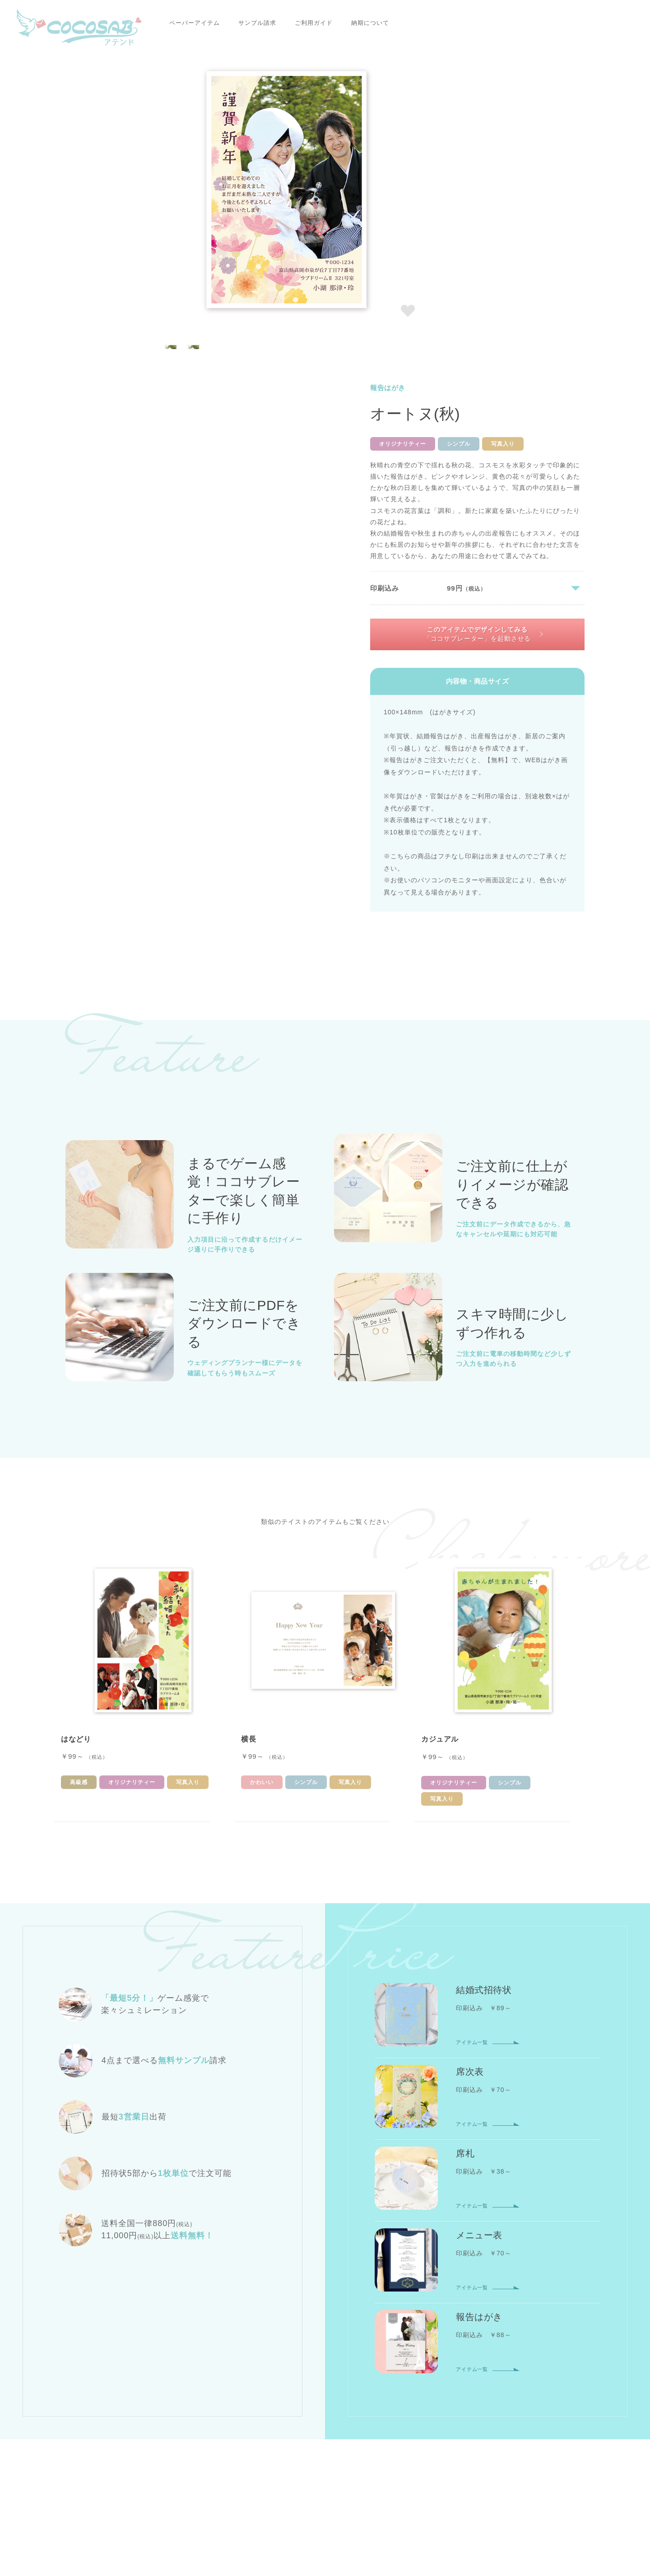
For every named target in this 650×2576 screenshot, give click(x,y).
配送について (443, 2406)
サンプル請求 (210, 22)
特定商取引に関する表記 (364, 2460)
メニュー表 (369, 2334)
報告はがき (217, 2211)
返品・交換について (510, 2406)
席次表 (291, 2334)
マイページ (501, 2334)
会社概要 (235, 2443)
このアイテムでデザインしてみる (479, 316)
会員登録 (452, 2334)
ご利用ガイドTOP (249, 2406)
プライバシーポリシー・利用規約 (267, 2460)
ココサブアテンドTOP (97, 2211)
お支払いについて (320, 2406)
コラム (320, 2443)
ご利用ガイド (266, 22)
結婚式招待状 (242, 2334)
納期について (323, 22)
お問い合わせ (422, 2443)
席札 (327, 2334)
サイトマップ (366, 2443)
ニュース (279, 2443)
